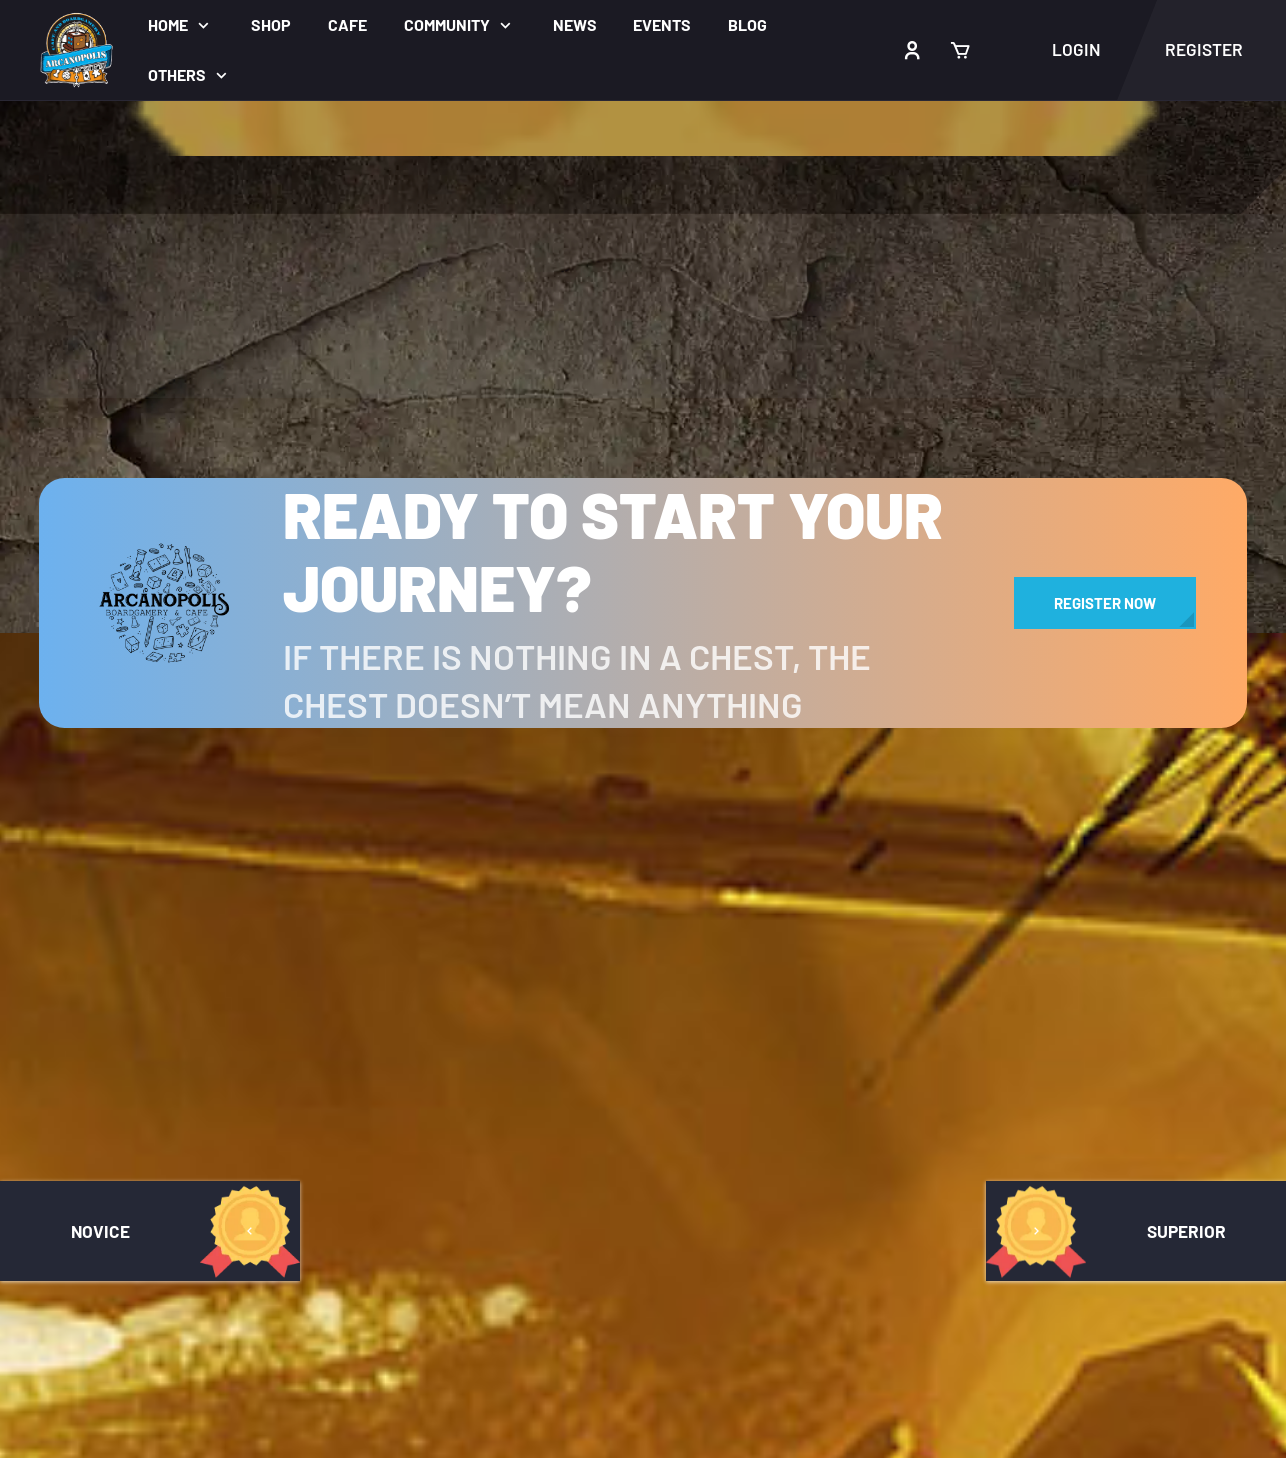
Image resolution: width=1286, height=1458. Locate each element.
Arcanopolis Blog (523, 930)
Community (447, 24)
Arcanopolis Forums (123, 930)
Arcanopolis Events (532, 849)
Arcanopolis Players (122, 849)
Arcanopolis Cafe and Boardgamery (1029, 809)
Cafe (347, 24)
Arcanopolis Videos (963, 891)
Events (662, 24)
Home (168, 24)
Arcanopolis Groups (121, 890)
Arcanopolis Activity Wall (143, 971)
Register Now (1105, 603)
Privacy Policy (510, 1012)
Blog (747, 24)
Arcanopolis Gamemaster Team (170, 808)
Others (177, 74)
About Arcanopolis (530, 808)
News (575, 24)
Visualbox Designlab (736, 1321)
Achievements (98, 1012)
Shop (271, 24)
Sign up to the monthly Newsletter (1004, 1021)
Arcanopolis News (527, 890)
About (453, 1433)
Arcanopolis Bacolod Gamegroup (1019, 850)
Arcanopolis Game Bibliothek (160, 1052)
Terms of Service (522, 971)
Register (487, 1052)
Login (1076, 49)
